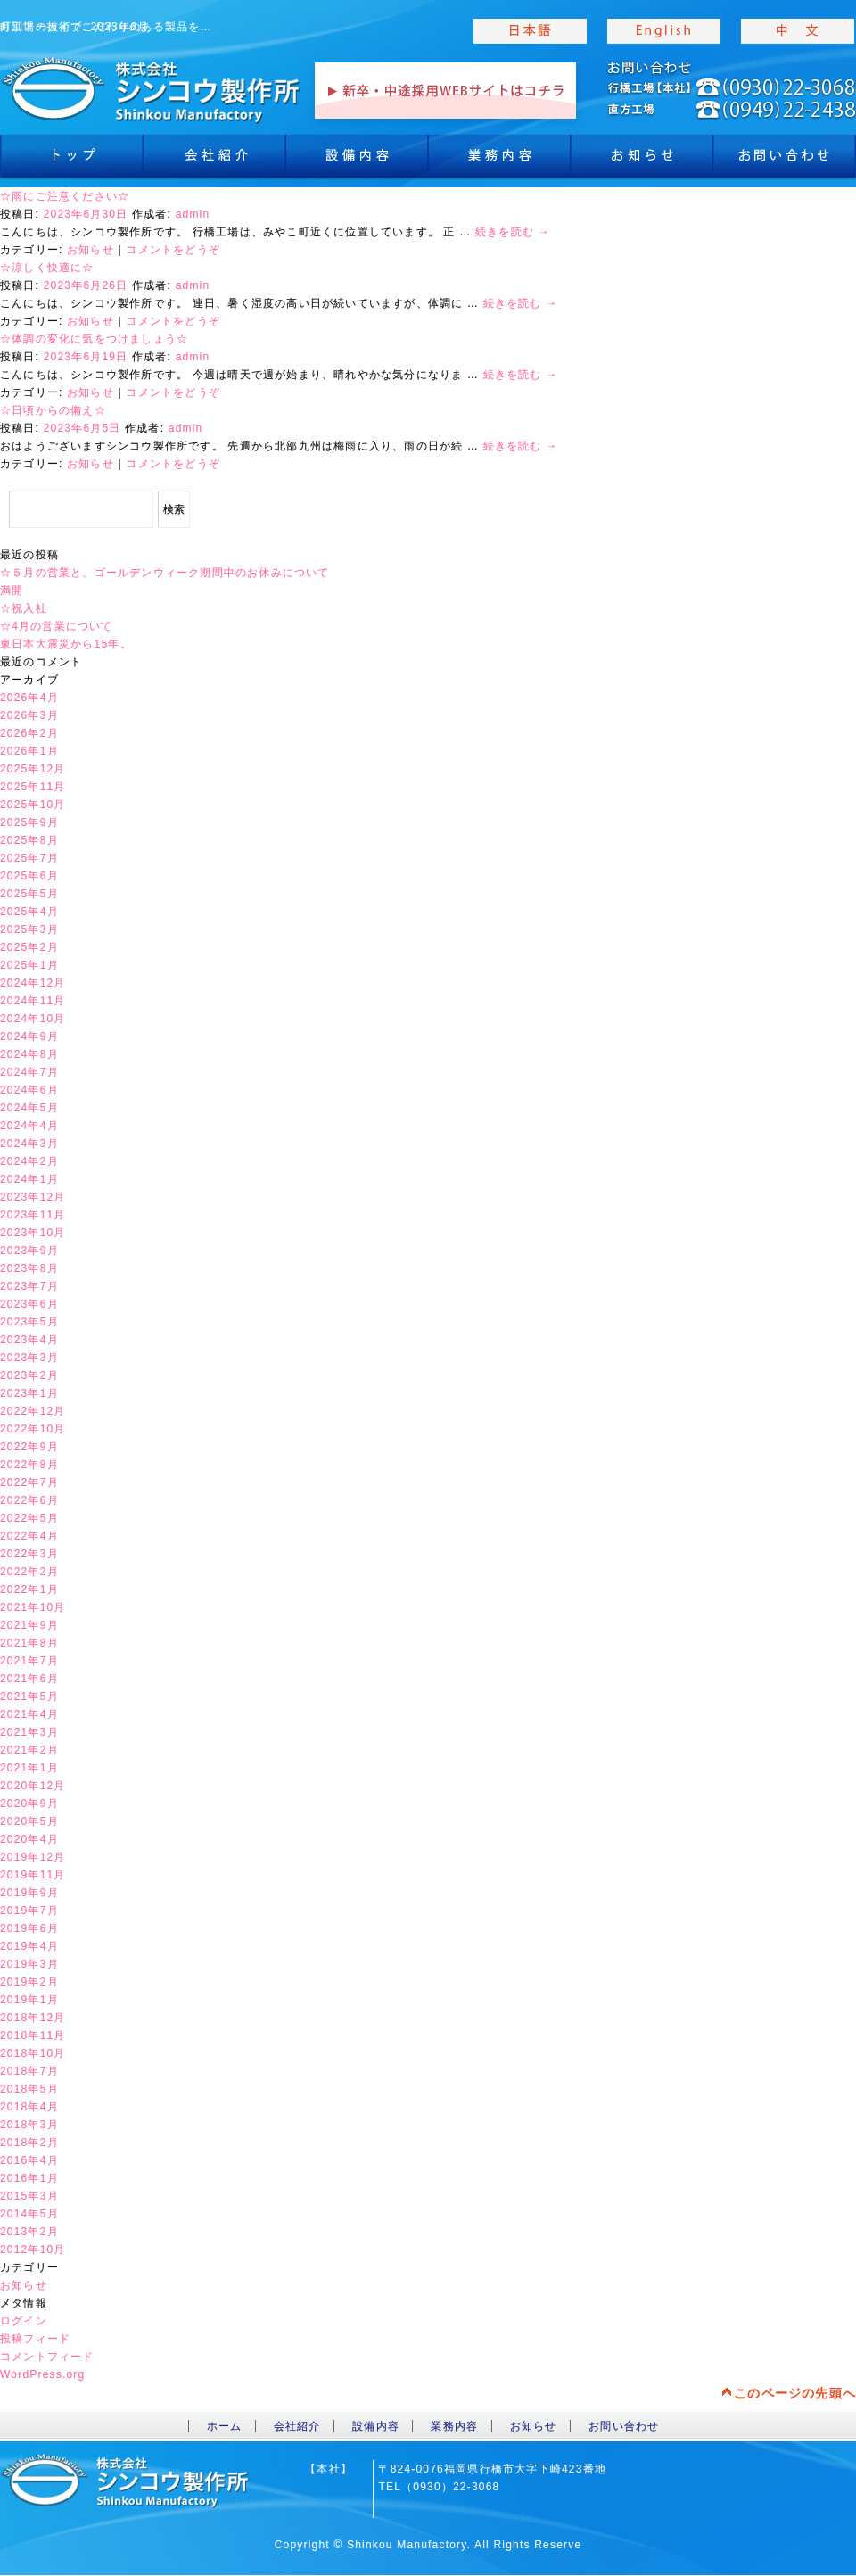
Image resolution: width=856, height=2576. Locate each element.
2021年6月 (29, 1678)
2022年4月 (29, 1536)
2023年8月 (29, 1268)
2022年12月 (33, 1411)
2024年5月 (29, 1108)
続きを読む (512, 232)
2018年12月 (33, 2017)
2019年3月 (29, 1964)
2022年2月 (29, 1571)
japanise (530, 31)
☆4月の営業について (56, 626)
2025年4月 (29, 911)
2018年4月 (29, 2107)
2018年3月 (29, 2124)
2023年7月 (29, 1286)
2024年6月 (29, 1090)
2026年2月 (29, 733)
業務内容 (499, 160)
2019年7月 (29, 1910)
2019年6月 (29, 1928)
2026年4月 (29, 697)
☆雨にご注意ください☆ (64, 196)
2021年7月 (29, 1661)
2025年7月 (29, 858)
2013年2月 (29, 2231)
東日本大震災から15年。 (66, 644)
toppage (151, 89)
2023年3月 (29, 1357)
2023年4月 (29, 1339)
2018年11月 (33, 2035)
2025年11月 (33, 786)
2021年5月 (29, 1696)
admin (193, 214)
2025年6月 (29, 876)
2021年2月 (29, 1750)
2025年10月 (33, 804)
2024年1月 (29, 1179)
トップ (71, 160)
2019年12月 (33, 1857)
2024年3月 (29, 1143)
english (664, 31)
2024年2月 (29, 1161)
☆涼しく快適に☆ (47, 267)
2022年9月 (29, 1447)
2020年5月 (29, 1821)
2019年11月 (33, 1875)
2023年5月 (29, 1322)
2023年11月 (33, 1215)
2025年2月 (29, 947)
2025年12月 (33, 769)
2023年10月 (33, 1232)
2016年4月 (29, 2160)
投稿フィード (35, 2338)
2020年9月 (29, 1803)
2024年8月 (29, 1054)
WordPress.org (42, 2374)
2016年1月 (29, 2178)
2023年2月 (29, 1375)
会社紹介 (214, 160)
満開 (11, 590)
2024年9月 (29, 1036)
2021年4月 (29, 1714)
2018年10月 (33, 2053)
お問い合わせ (623, 2426)
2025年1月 (29, 965)
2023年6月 (29, 1304)
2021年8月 (29, 1643)
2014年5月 (29, 2214)
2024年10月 (33, 1018)
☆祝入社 (23, 608)
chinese (798, 31)
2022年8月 (29, 1464)
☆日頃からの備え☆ (53, 410)
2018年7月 (29, 2071)
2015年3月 (29, 2196)
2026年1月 (29, 751)
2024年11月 (33, 1001)
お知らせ (642, 160)
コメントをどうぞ (173, 250)
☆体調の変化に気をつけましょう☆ (94, 339)
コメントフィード (47, 2356)
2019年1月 (29, 2000)
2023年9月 (29, 1250)
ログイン (23, 2321)
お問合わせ (784, 160)
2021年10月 (33, 1607)
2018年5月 (29, 2089)
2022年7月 (29, 1482)
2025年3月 (29, 929)
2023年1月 (29, 1393)
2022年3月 (29, 1554)
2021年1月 (29, 1768)
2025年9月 (29, 822)
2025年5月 (29, 894)
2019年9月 (29, 1893)
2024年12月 (33, 983)
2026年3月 (29, 715)
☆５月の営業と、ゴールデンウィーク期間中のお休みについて (165, 572)
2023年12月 (33, 1197)
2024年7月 (29, 1072)
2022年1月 (29, 1589)
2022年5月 (29, 1518)
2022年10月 (33, 1429)
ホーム (225, 2426)
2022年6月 (29, 1500)
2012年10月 (33, 2249)
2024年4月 (29, 1125)
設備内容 (356, 160)
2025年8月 (29, 840)
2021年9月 (29, 1625)
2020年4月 (29, 1839)
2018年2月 (29, 2142)
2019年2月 (29, 1982)
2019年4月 (29, 1946)
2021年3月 (29, 1732)
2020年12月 (33, 1785)
